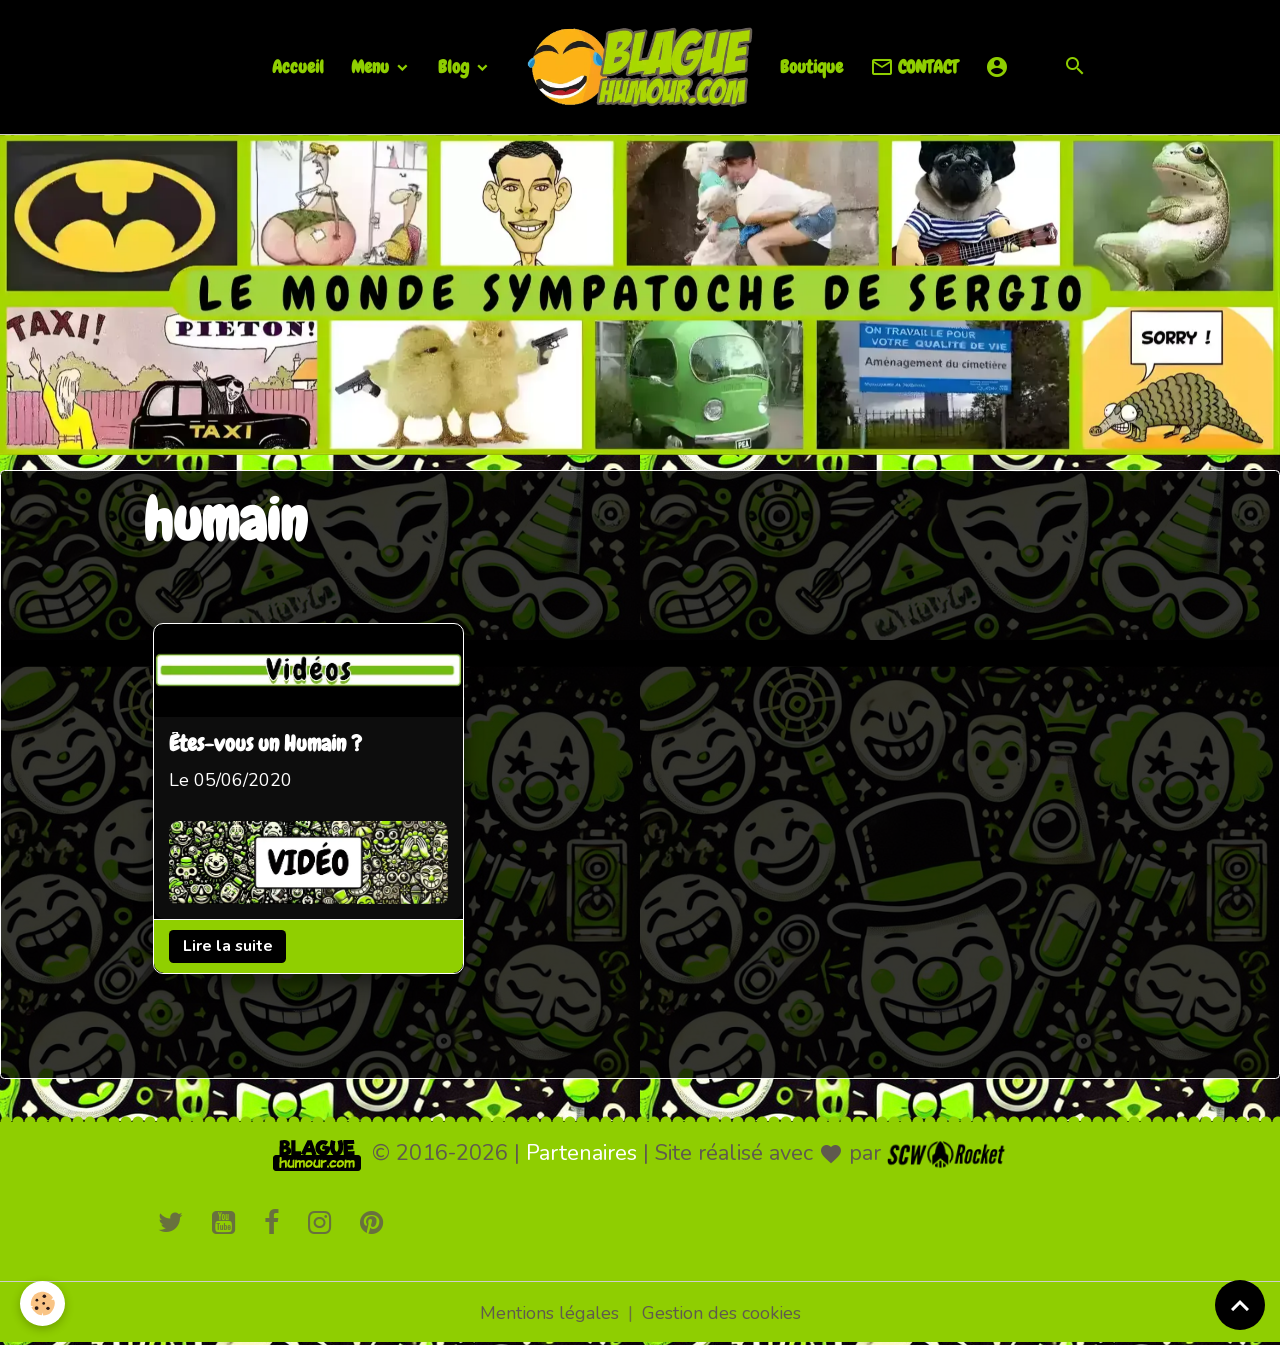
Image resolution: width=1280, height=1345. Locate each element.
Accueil (298, 66)
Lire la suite (228, 946)
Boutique (811, 66)
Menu (372, 66)
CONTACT (914, 67)
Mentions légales (549, 1313)
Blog (455, 66)
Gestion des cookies (721, 1313)
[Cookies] (42, 1303)
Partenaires (581, 1153)
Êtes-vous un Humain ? (265, 745)
